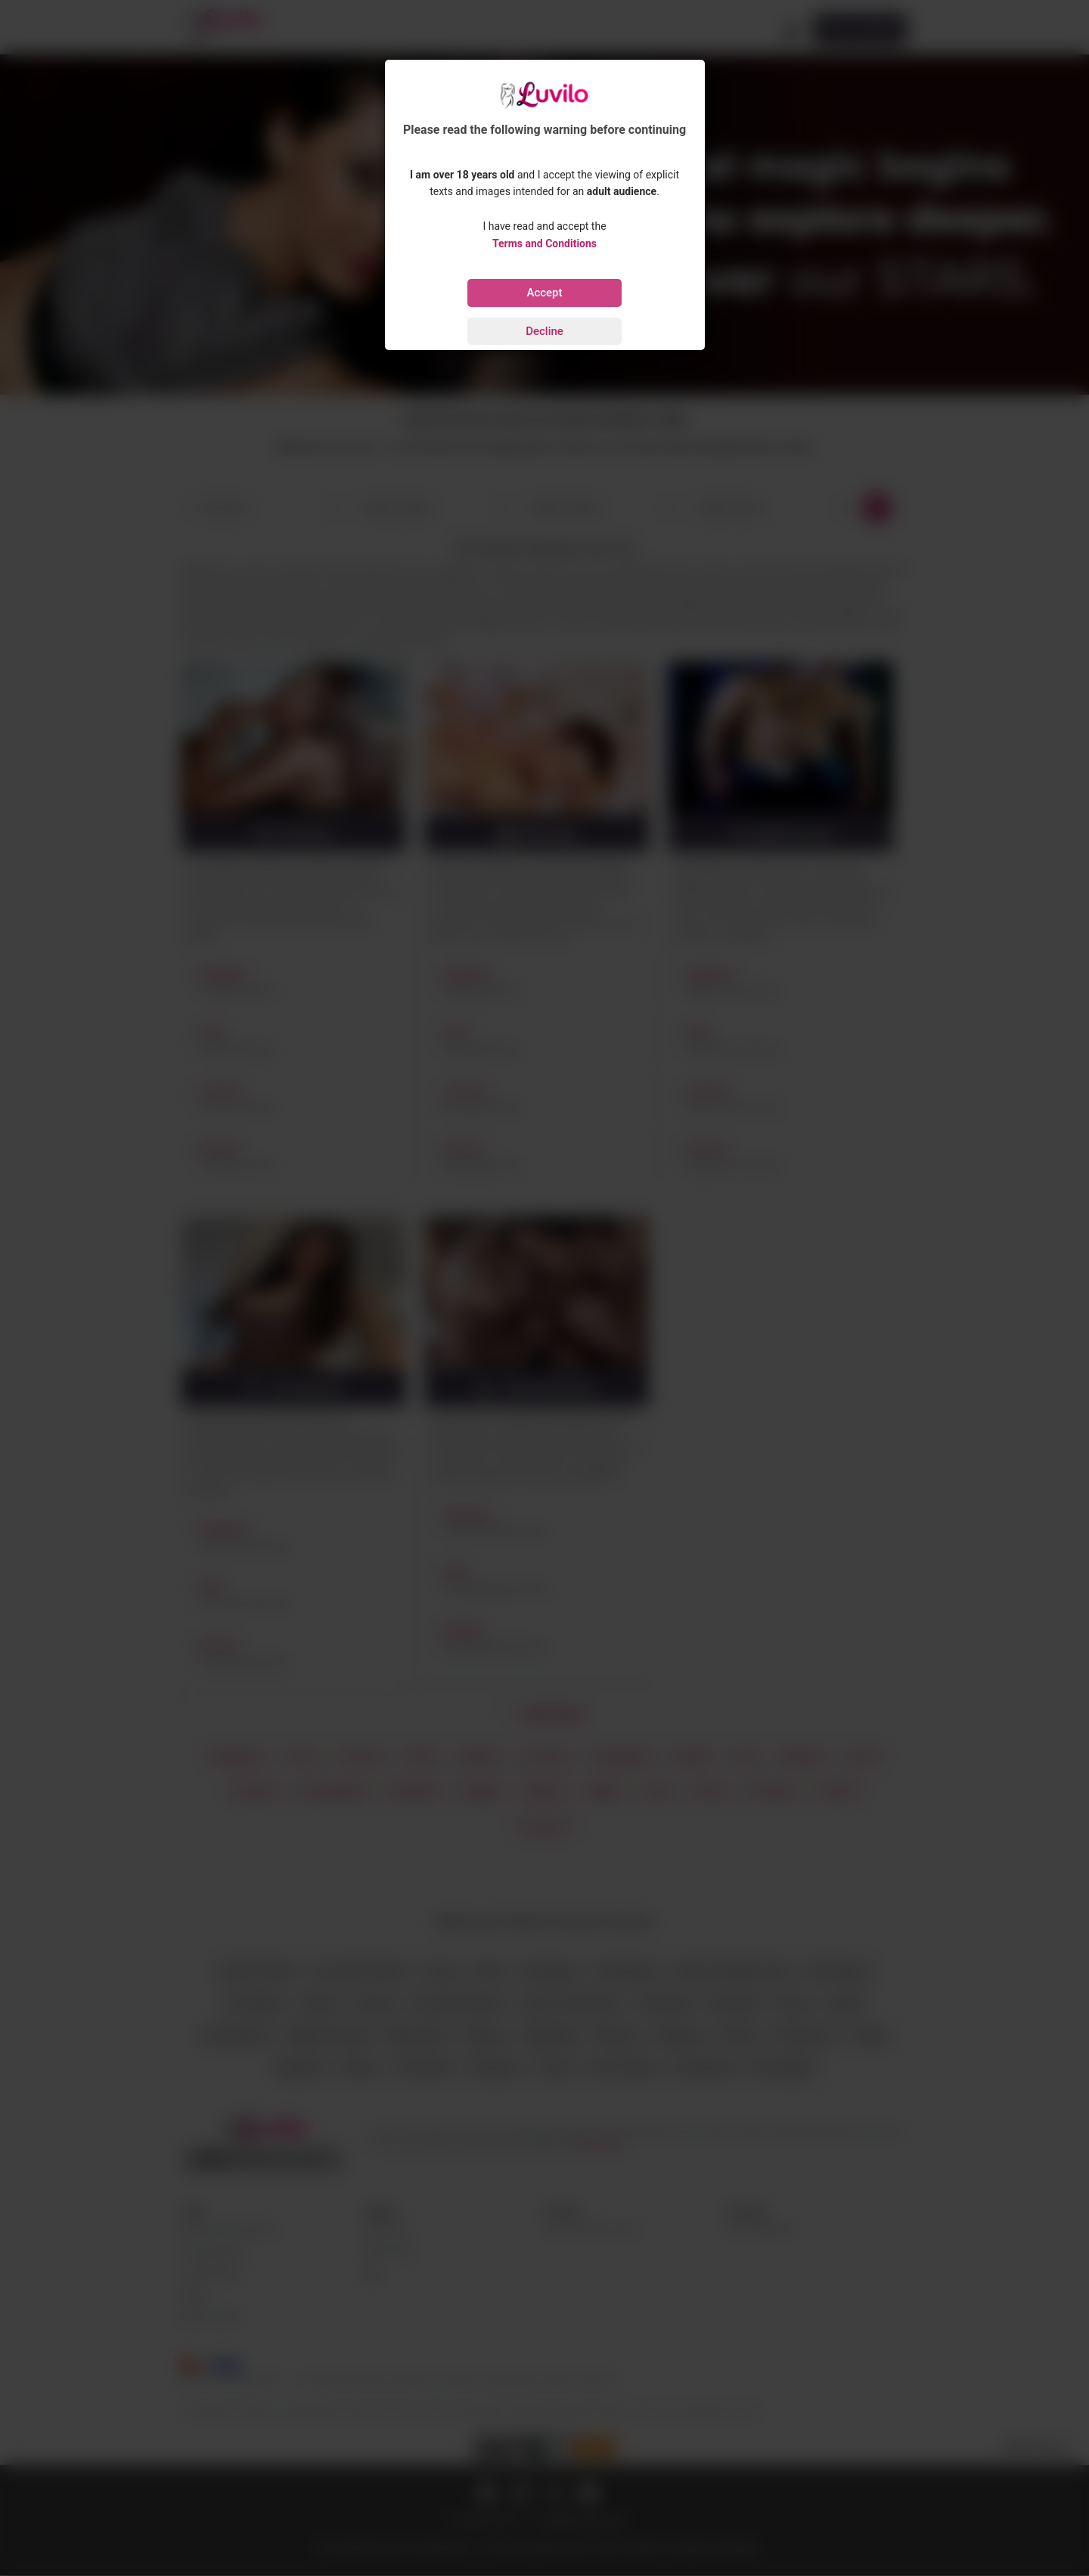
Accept (544, 292)
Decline (544, 331)
